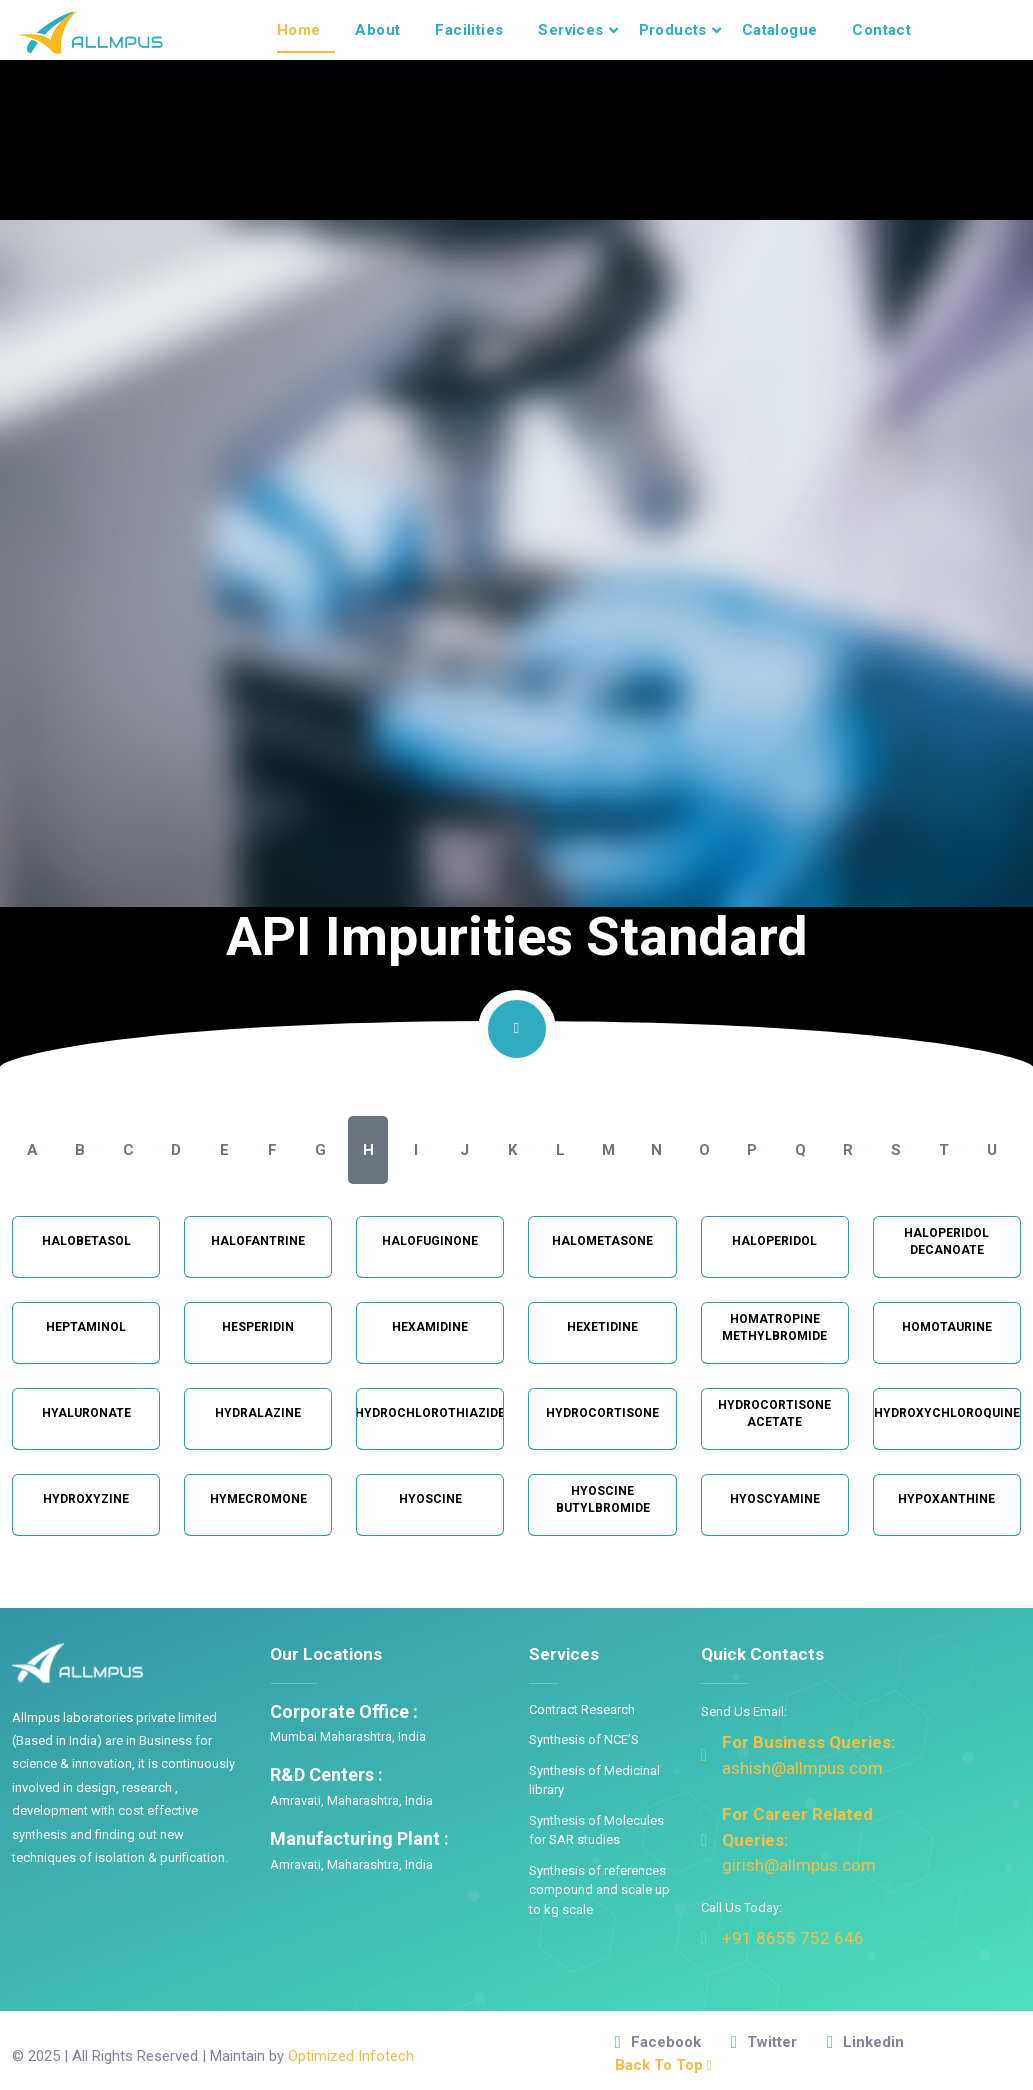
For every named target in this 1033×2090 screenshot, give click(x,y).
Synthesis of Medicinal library (594, 1780)
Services (570, 30)
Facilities (469, 30)
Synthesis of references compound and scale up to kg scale (599, 1890)
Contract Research (582, 1709)
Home (299, 30)
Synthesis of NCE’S (584, 1739)
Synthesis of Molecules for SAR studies (596, 1830)
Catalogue (780, 30)
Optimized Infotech (351, 2056)
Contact (881, 30)
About (377, 30)
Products (673, 30)
